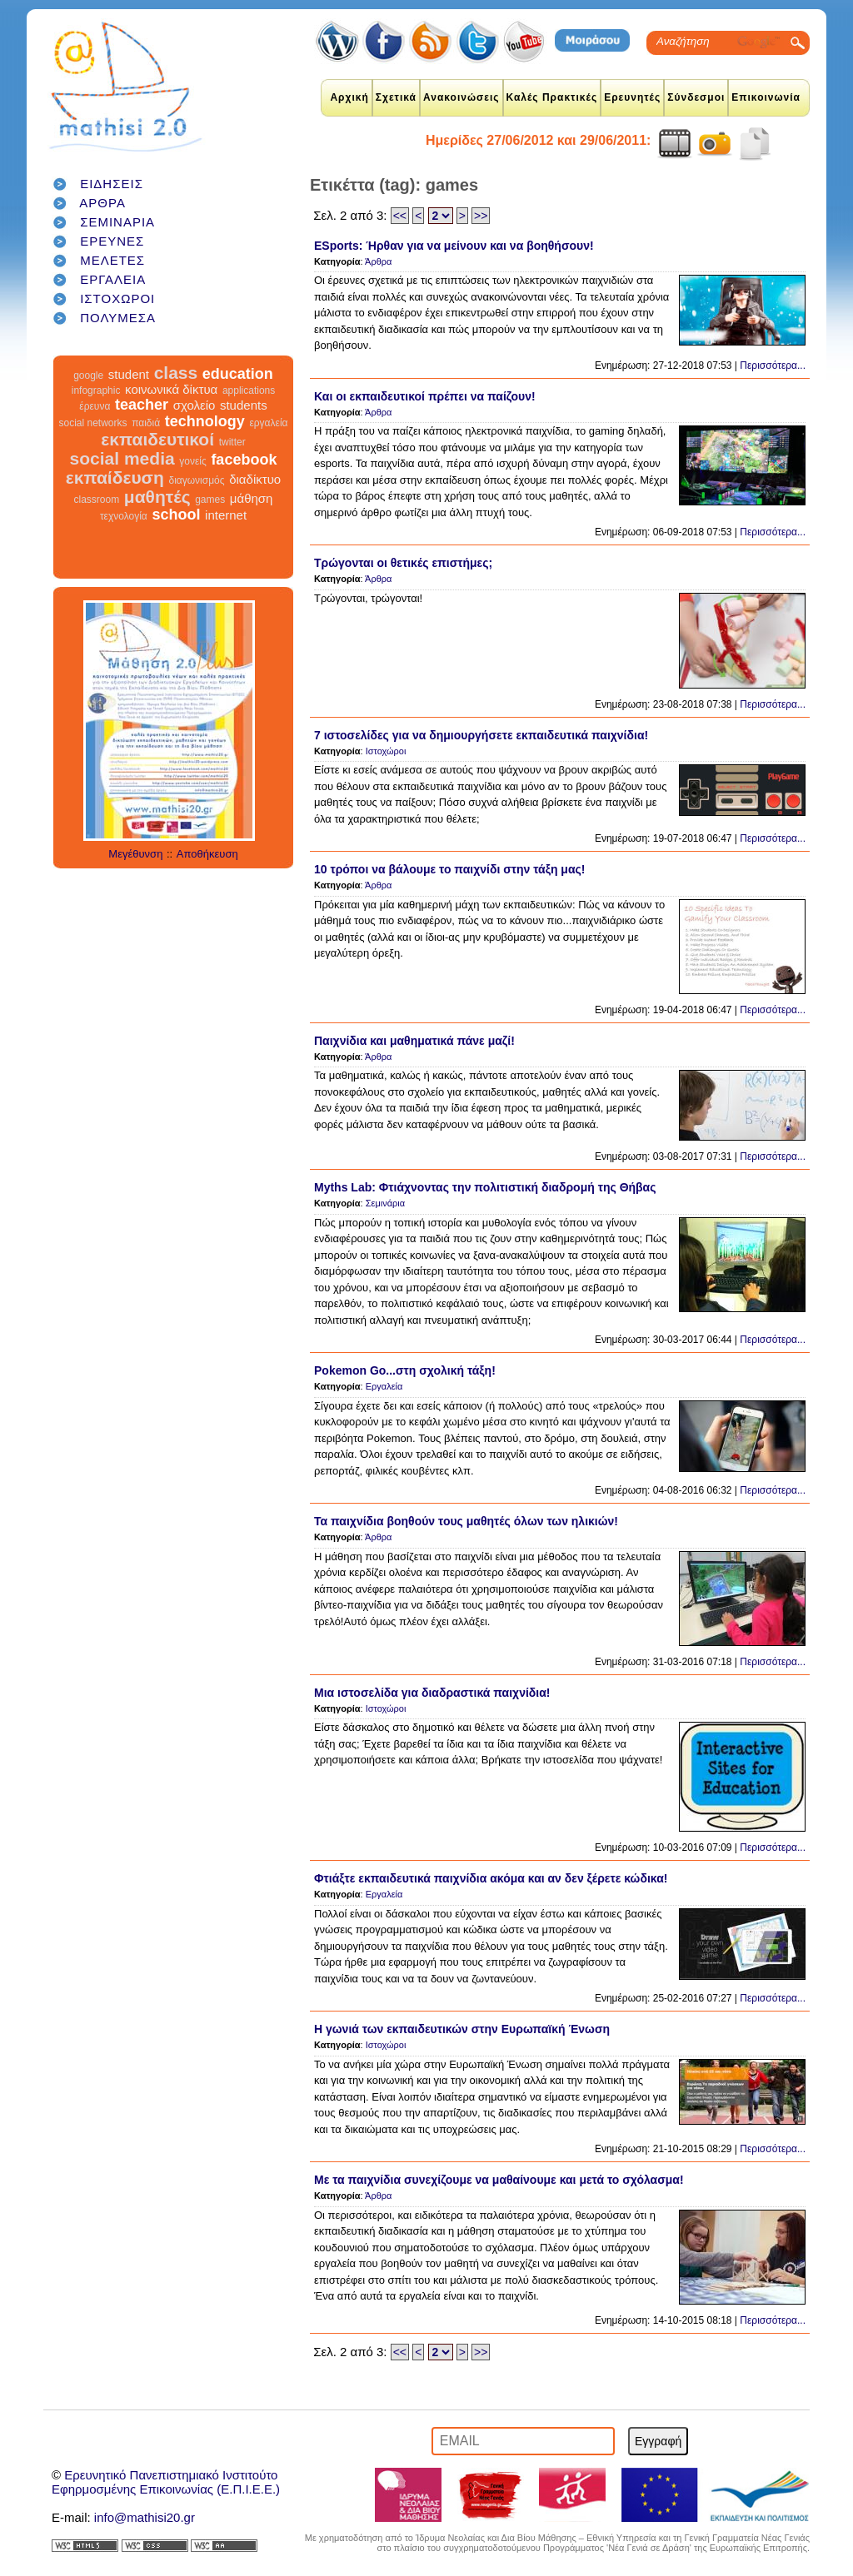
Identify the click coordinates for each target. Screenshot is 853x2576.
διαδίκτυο (255, 479)
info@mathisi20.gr (144, 2517)
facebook (244, 459)
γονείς (192, 461)
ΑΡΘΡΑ (102, 203)
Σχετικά (396, 97)
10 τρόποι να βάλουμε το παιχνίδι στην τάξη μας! (449, 869)
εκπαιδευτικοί (157, 439)
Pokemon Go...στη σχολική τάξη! (405, 1370)
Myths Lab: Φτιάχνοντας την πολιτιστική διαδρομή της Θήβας (485, 1187)
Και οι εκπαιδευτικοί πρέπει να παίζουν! (425, 396)
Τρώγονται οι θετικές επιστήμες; (403, 562)
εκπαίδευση (115, 477)
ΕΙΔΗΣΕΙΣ (111, 184)
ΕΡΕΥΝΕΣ (112, 241)
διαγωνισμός (196, 480)
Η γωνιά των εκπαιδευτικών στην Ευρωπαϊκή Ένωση (462, 2029)
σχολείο (194, 405)
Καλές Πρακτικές (552, 97)
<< (400, 215)
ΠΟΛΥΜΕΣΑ (118, 318)
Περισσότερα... (773, 365)
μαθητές (157, 496)
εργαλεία (268, 423)
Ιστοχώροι (386, 751)
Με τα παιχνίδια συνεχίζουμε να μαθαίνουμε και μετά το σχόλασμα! (499, 2179)
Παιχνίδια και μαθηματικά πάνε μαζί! (414, 1040)
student (128, 374)
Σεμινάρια (385, 1203)
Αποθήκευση (207, 854)
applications (248, 390)
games (210, 500)
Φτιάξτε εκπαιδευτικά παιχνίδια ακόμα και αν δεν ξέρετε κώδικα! (490, 1878)
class (176, 372)
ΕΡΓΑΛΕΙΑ (113, 279)
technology (205, 421)
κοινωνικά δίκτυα (171, 389)
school (176, 514)
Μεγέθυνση (135, 854)
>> (480, 215)
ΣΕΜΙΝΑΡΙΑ (117, 222)
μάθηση (251, 498)
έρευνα (94, 406)
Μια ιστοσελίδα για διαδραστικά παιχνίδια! (432, 1692)
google (88, 375)
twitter (232, 442)
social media (122, 458)
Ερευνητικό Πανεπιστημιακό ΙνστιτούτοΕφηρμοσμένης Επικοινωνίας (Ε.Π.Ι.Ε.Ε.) (166, 2482)
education (237, 373)
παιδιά (146, 423)
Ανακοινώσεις (461, 97)
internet (226, 515)
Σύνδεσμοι (696, 97)
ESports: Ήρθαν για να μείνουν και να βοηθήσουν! (454, 245)
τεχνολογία (123, 516)
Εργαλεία (384, 1386)
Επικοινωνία (766, 97)
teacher (141, 404)
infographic (96, 390)
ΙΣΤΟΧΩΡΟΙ (117, 298)
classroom (97, 500)
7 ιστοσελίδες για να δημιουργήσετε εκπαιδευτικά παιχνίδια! (481, 735)
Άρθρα (378, 261)
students (243, 405)
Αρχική (349, 97)
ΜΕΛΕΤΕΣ (112, 260)
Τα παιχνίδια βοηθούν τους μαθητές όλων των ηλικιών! (466, 1521)
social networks (93, 423)
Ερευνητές (632, 97)
